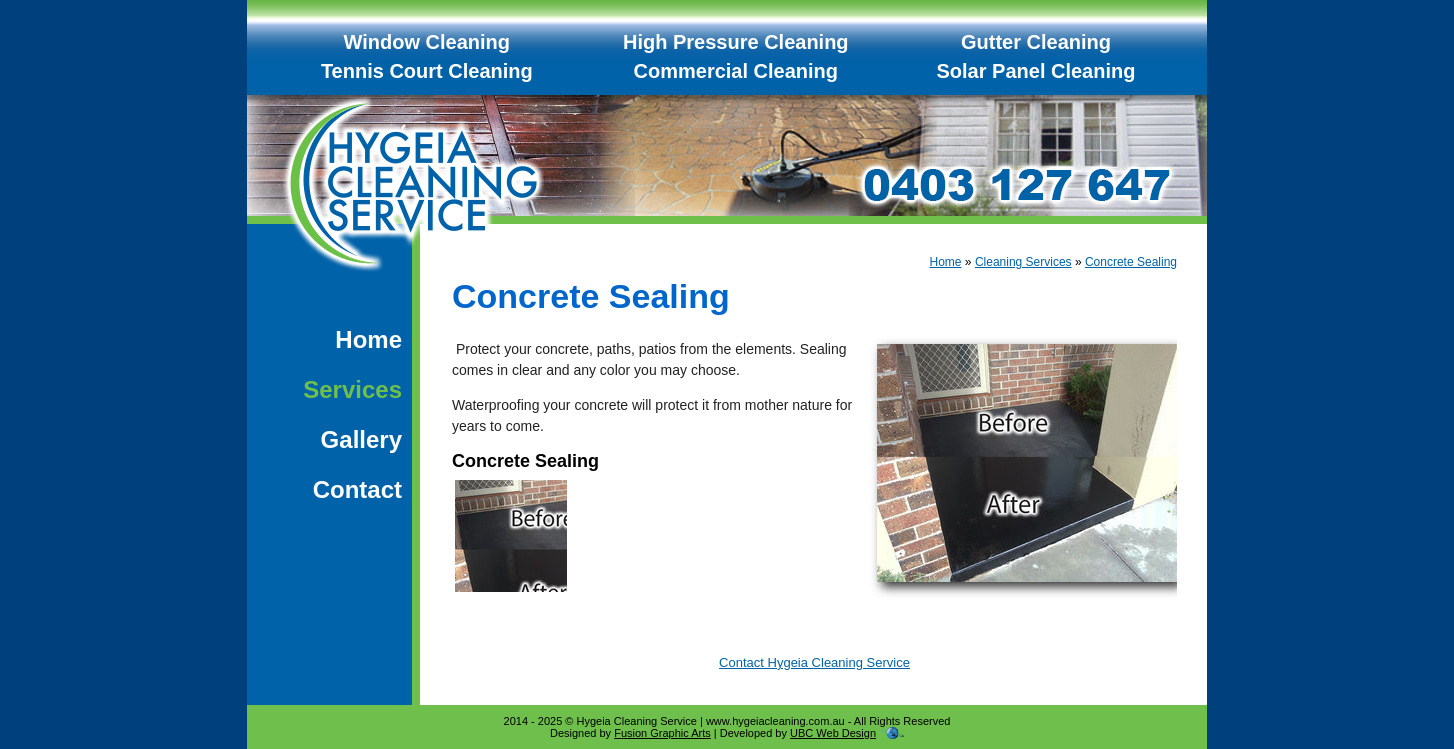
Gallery (361, 439)
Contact (357, 489)
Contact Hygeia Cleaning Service (814, 662)
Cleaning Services (1023, 262)
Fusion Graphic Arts (662, 733)
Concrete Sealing (1131, 262)
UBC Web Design (833, 733)
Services (352, 389)
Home (368, 339)
